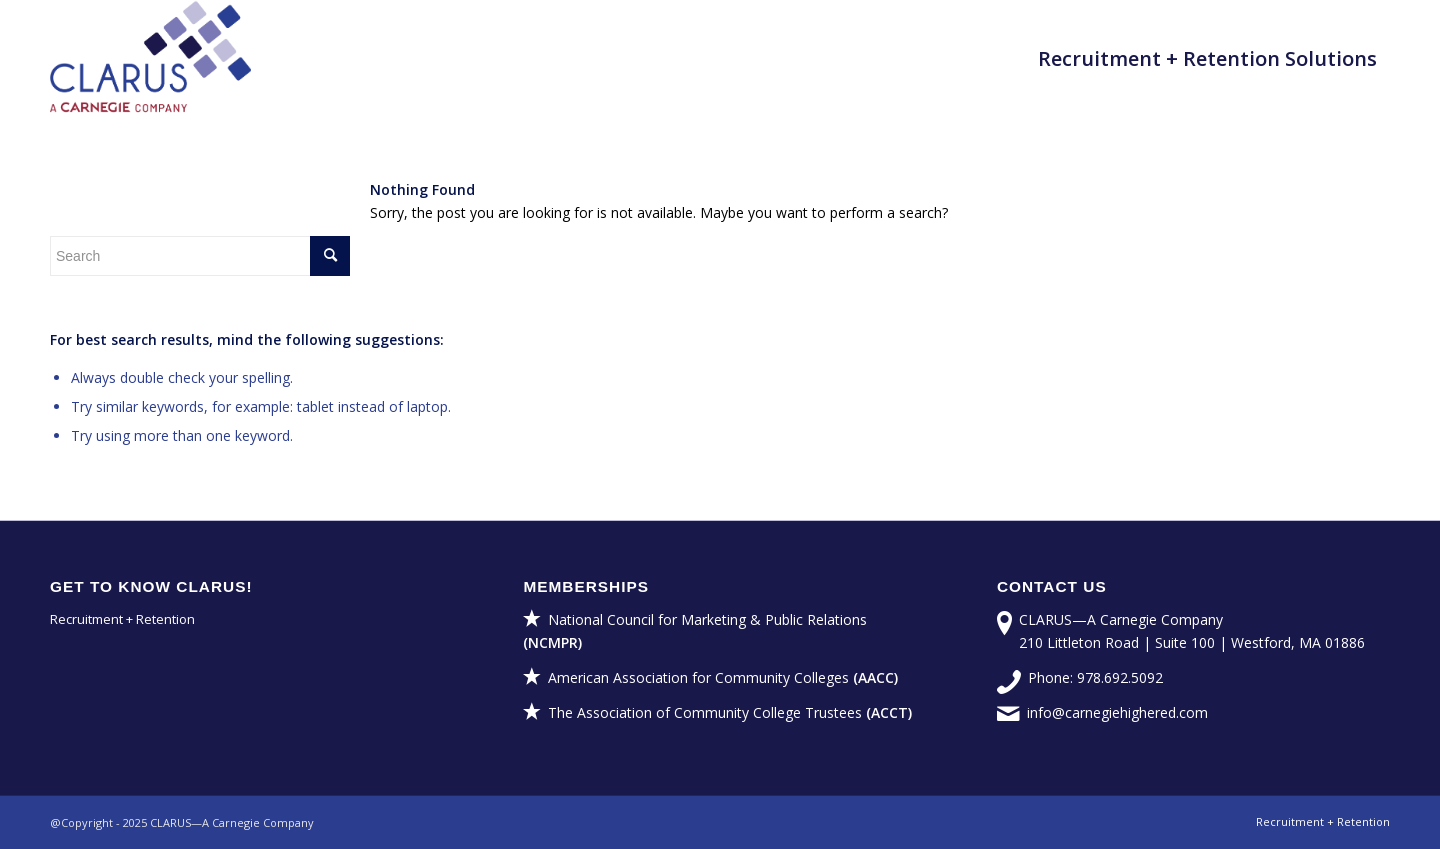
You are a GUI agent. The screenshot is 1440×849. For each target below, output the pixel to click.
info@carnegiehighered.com (1117, 712)
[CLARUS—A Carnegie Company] (150, 59)
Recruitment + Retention (122, 619)
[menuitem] (1207, 59)
